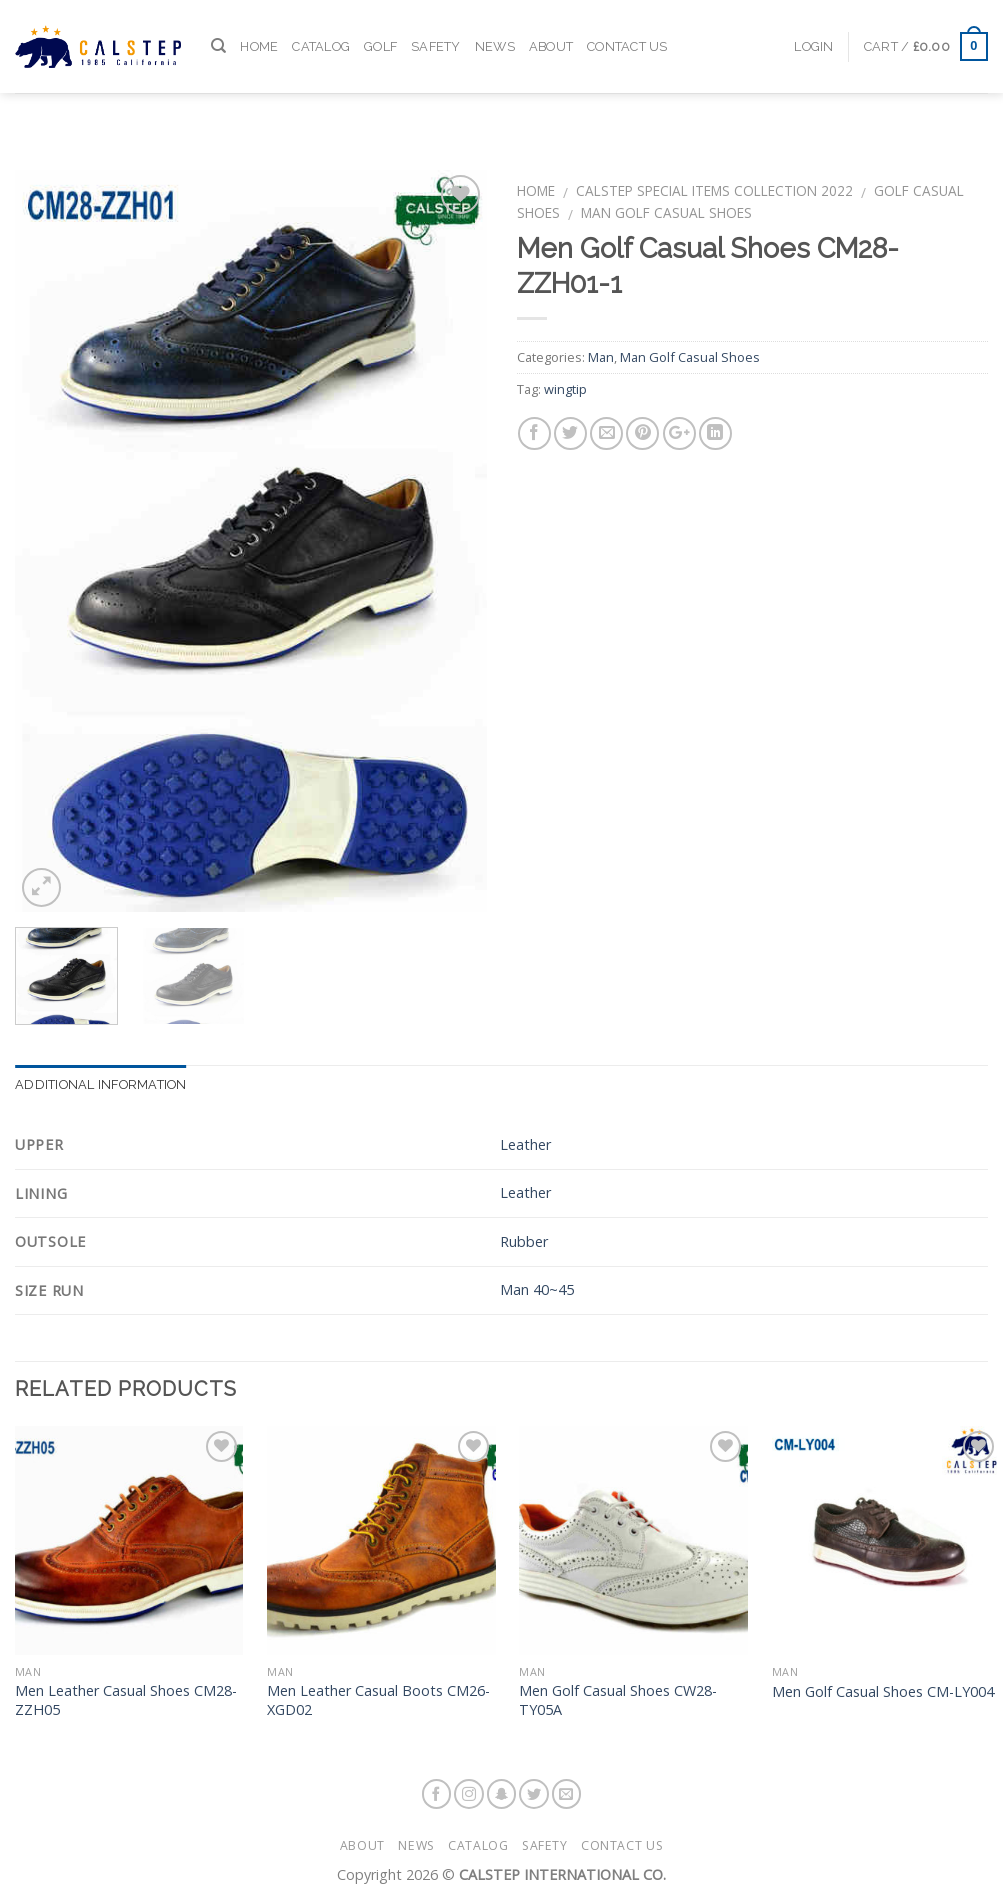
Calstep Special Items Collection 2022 (714, 190)
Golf (380, 25)
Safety (436, 25)
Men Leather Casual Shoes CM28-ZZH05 (126, 1700)
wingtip (565, 389)
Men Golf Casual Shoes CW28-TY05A (618, 1700)
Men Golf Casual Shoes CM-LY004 (883, 1692)
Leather (525, 1144)
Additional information (101, 1084)
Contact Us (627, 25)
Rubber (524, 1241)
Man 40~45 (537, 1289)
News (495, 25)
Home (259, 25)
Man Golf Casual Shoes (666, 212)
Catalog (321, 25)
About (551, 25)
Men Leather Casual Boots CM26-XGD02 (378, 1700)
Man (601, 357)
